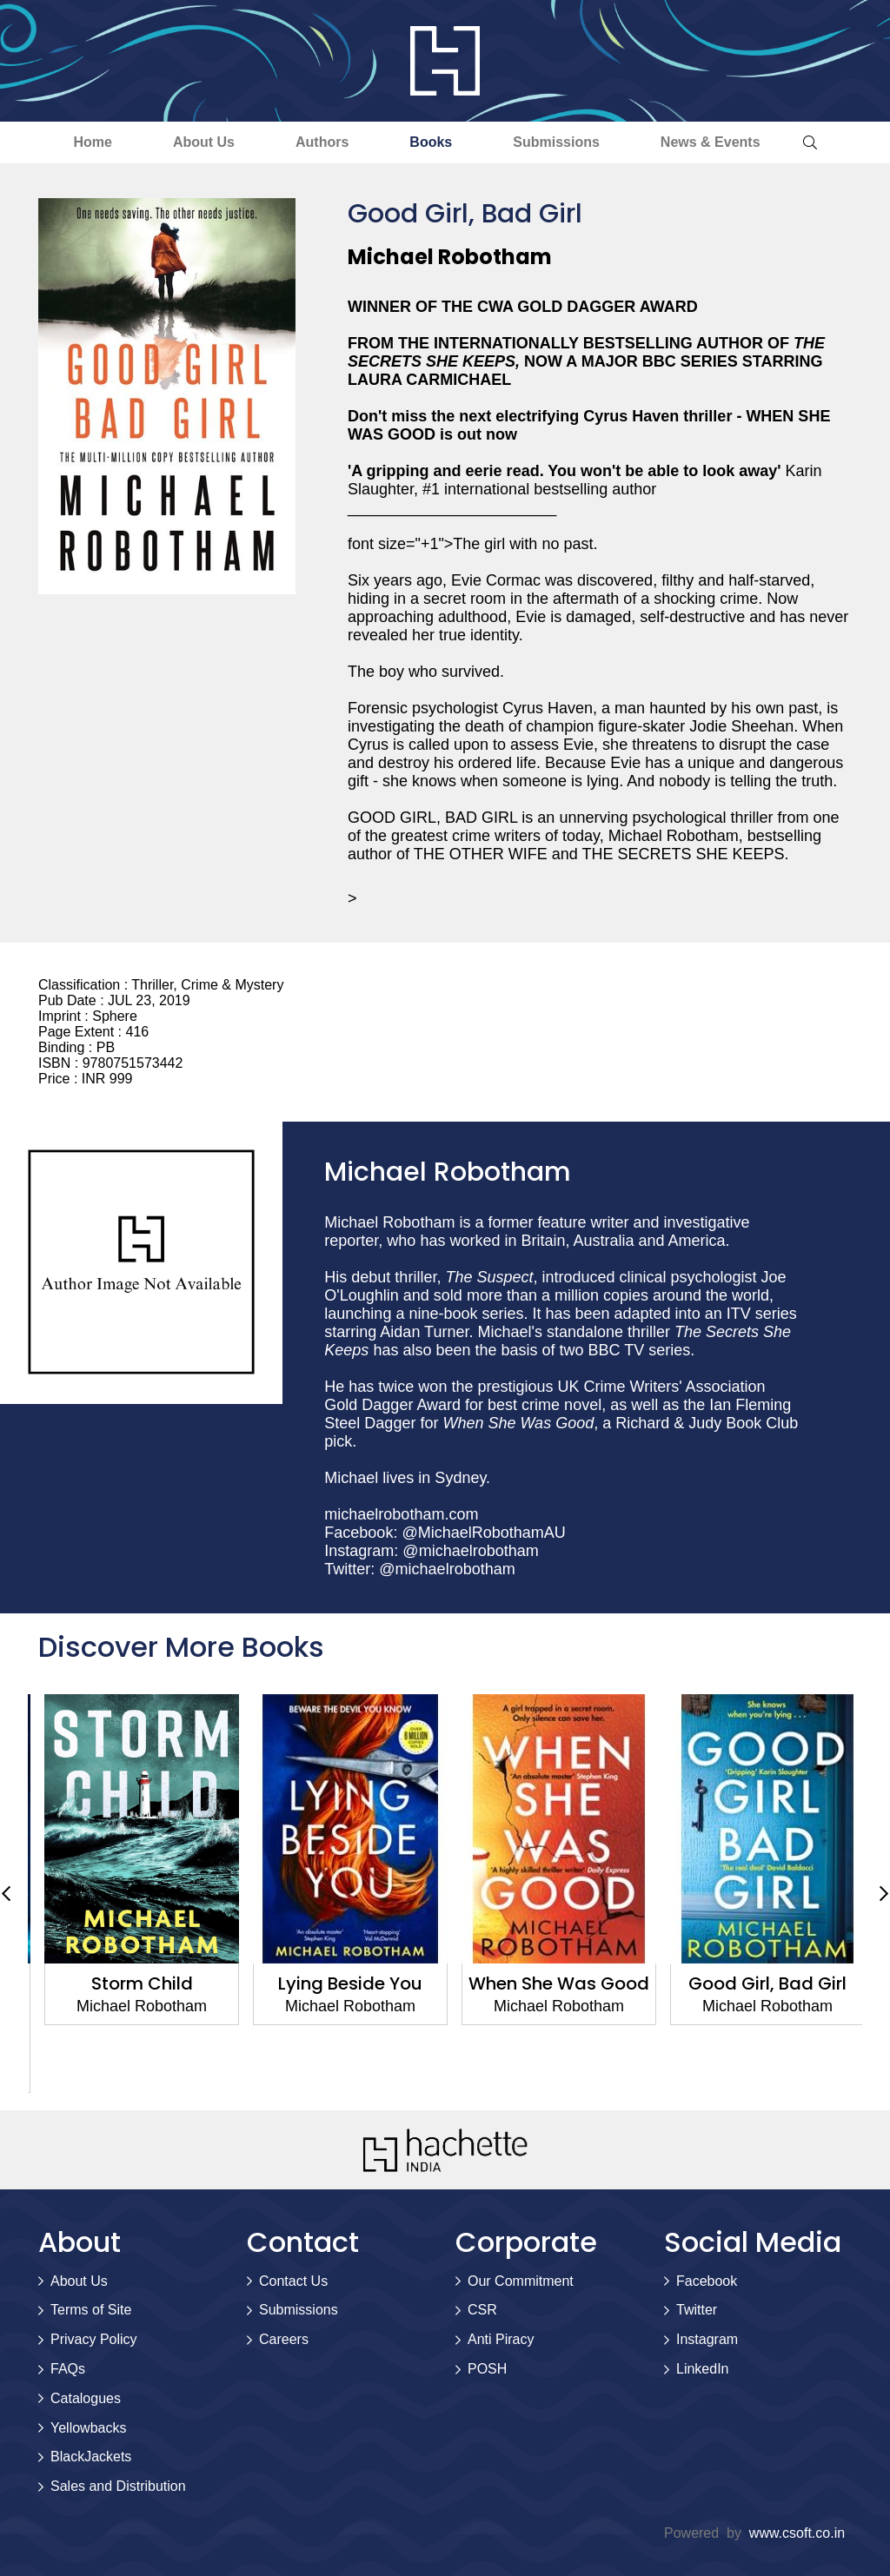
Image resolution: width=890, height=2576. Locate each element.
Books (430, 142)
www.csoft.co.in (797, 2533)
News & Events (710, 142)
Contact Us (293, 2281)
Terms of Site (90, 2309)
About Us (204, 142)
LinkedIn (702, 2368)
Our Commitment (521, 2281)
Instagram (707, 2339)
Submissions (556, 142)
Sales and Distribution (118, 2486)
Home (92, 142)
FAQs (67, 2368)
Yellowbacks (88, 2427)
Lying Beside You (549, 1983)
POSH (487, 2368)
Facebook (706, 2281)
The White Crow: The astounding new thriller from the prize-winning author (132, 2017)
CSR (482, 2309)
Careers (284, 2339)
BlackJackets (90, 2456)
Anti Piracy (501, 2339)
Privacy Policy (93, 2339)
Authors (322, 142)
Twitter (696, 2309)
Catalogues (85, 2398)
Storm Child (341, 1983)
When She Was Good (758, 1983)
